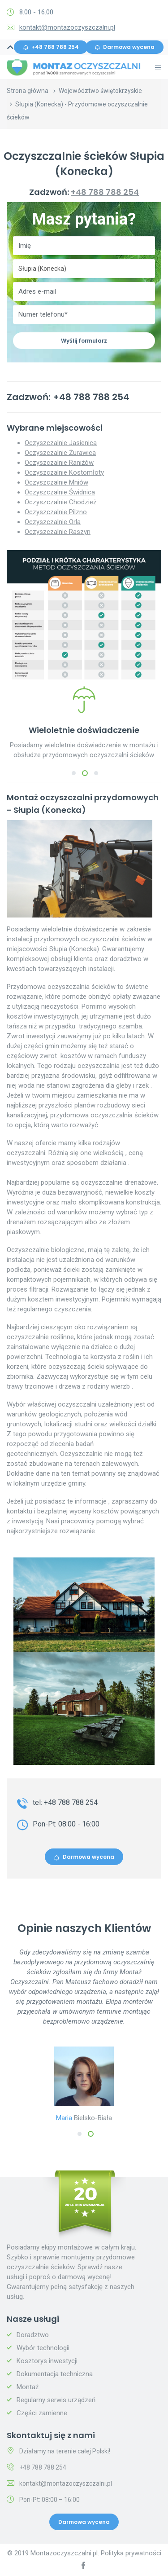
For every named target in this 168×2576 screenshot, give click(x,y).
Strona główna (27, 90)
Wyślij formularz (84, 340)
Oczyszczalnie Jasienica (61, 443)
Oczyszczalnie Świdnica (60, 492)
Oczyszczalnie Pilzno (56, 512)
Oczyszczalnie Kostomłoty (64, 472)
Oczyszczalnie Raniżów (59, 463)
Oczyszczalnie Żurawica (60, 453)
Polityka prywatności (131, 2553)
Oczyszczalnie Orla (53, 522)
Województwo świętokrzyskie (100, 90)
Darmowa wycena (125, 47)
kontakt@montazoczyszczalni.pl (67, 27)
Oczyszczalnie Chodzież (60, 502)
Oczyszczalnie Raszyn (57, 532)
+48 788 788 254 (51, 47)
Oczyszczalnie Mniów (56, 482)
